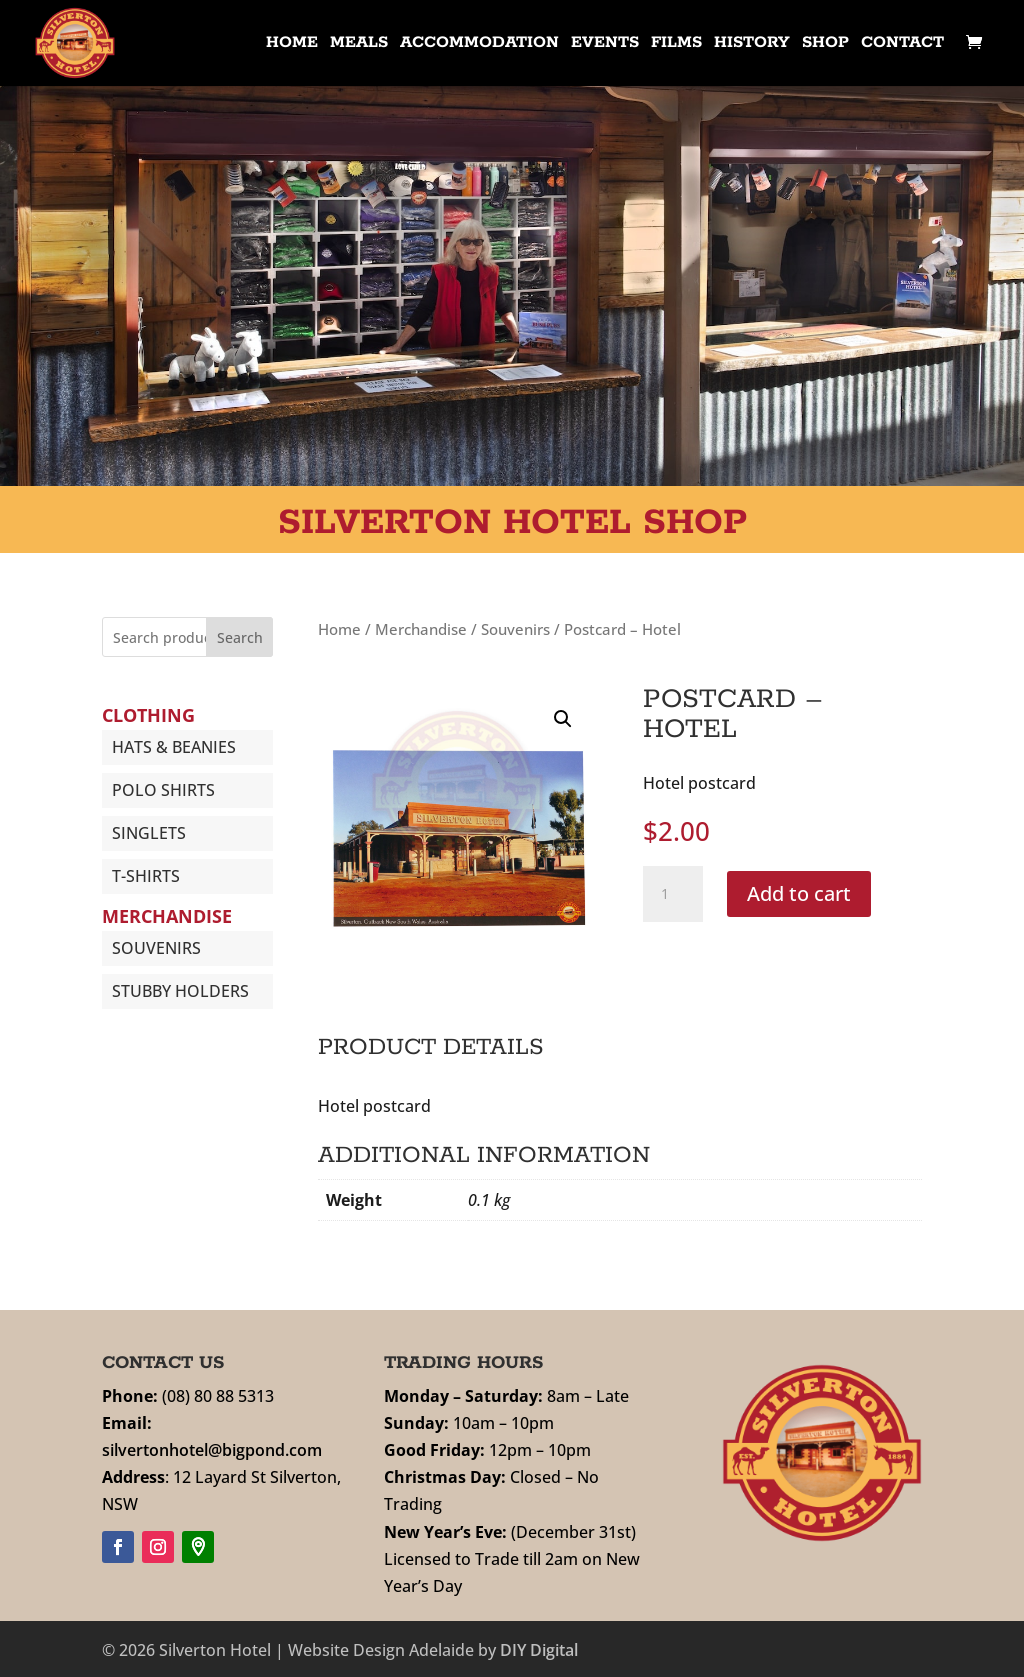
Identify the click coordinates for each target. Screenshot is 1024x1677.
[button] (563, 719)
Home (292, 44)
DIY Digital (539, 1650)
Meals (359, 44)
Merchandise (421, 629)
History (752, 44)
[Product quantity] (673, 894)
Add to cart (799, 893)
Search (240, 637)
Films (676, 44)
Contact (902, 44)
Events (605, 44)
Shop (825, 44)
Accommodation (479, 44)
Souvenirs (515, 629)
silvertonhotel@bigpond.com (212, 1450)
